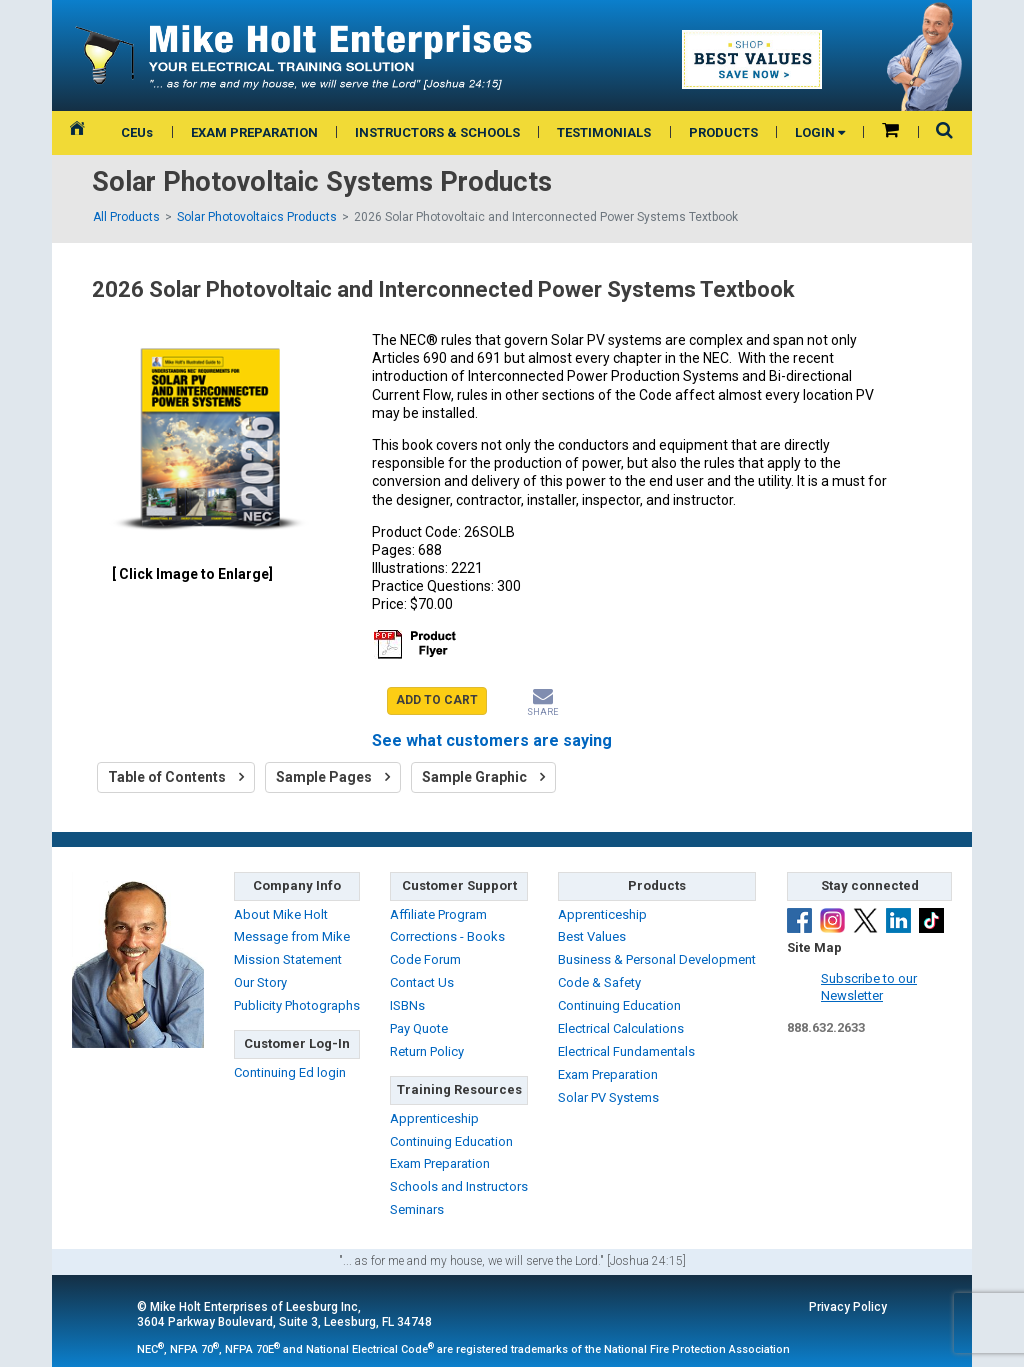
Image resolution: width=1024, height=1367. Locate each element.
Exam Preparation (440, 1163)
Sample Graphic (483, 777)
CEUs (137, 132)
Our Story (260, 982)
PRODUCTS (723, 132)
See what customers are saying (492, 740)
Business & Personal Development (657, 959)
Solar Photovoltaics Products (257, 217)
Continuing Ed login (290, 1072)
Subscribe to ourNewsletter (869, 987)
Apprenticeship (434, 1118)
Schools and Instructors (459, 1186)
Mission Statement (288, 959)
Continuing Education (451, 1141)
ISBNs (407, 1005)
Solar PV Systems (608, 1097)
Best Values (592, 936)
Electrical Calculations (621, 1028)
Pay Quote (419, 1028)
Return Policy (427, 1051)
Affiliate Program (438, 914)
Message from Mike (292, 936)
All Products (126, 217)
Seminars (417, 1209)
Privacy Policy (848, 1307)
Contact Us (422, 982)
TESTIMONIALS (604, 132)
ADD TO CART (437, 700)
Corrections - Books (447, 936)
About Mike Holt (281, 914)
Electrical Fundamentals (626, 1051)
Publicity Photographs (297, 1005)
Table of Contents (176, 777)
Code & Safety (599, 982)
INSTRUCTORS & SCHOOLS (437, 132)
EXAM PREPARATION (254, 132)
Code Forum (425, 959)
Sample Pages (333, 777)
